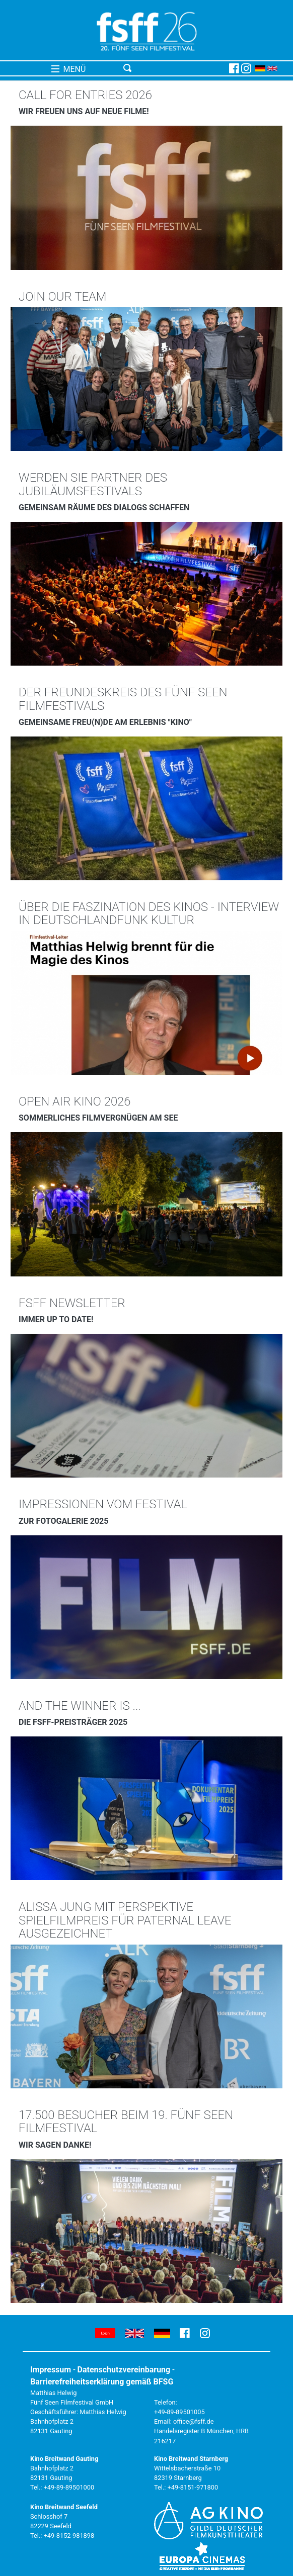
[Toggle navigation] (174, 68)
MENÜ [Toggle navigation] (68, 69)
